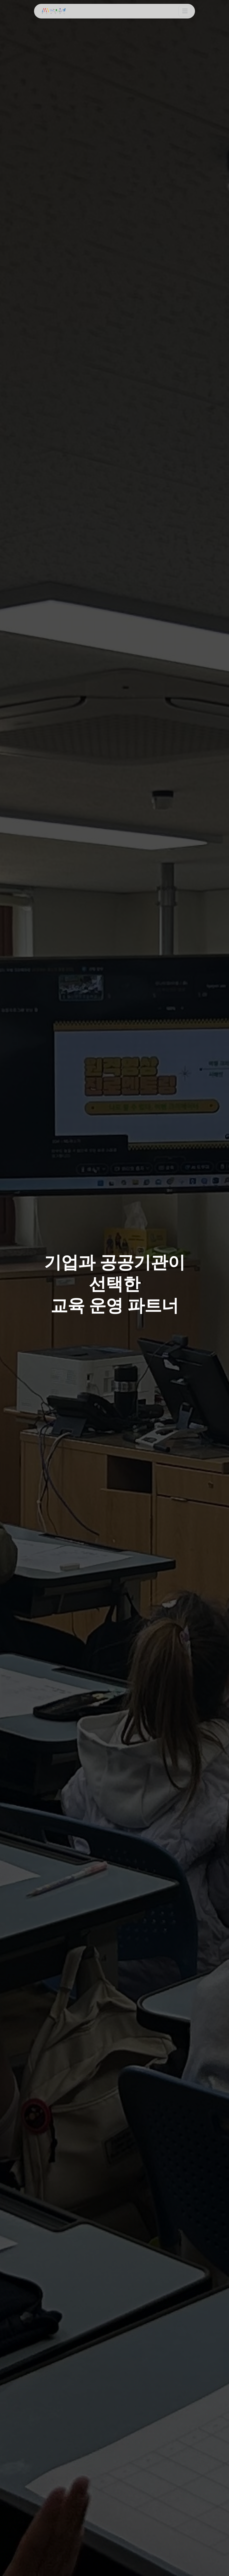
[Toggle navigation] (184, 11)
